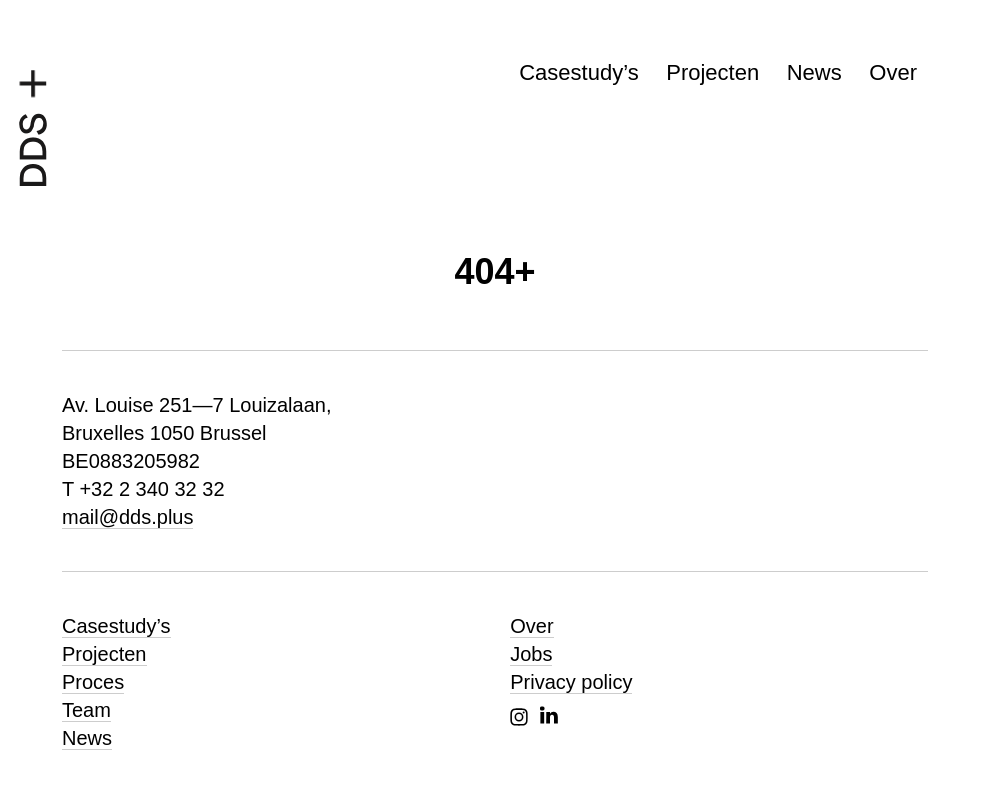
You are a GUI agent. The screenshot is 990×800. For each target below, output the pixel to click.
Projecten (712, 72)
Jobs (531, 654)
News (814, 72)
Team (86, 710)
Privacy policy (571, 682)
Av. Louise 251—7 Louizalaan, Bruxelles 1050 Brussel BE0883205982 (196, 433)
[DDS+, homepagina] (33, 123)
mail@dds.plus (127, 517)
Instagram (519, 717)
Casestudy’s (578, 72)
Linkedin (549, 715)
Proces (93, 682)
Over (893, 72)
